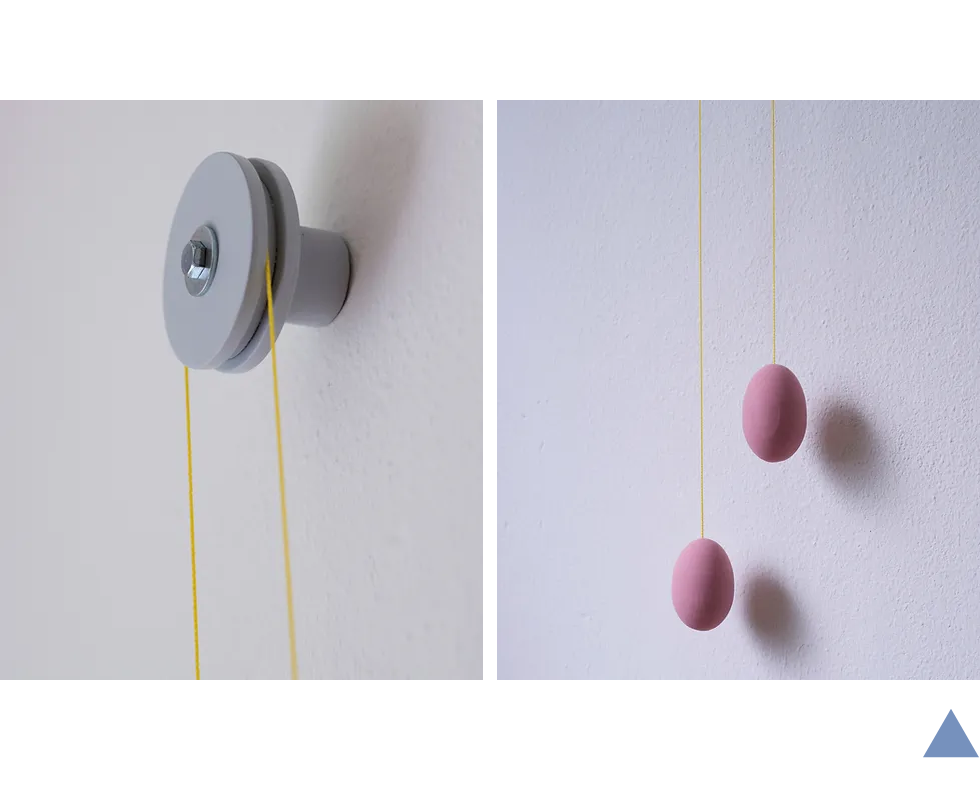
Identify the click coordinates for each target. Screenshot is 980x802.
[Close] (950, 732)
